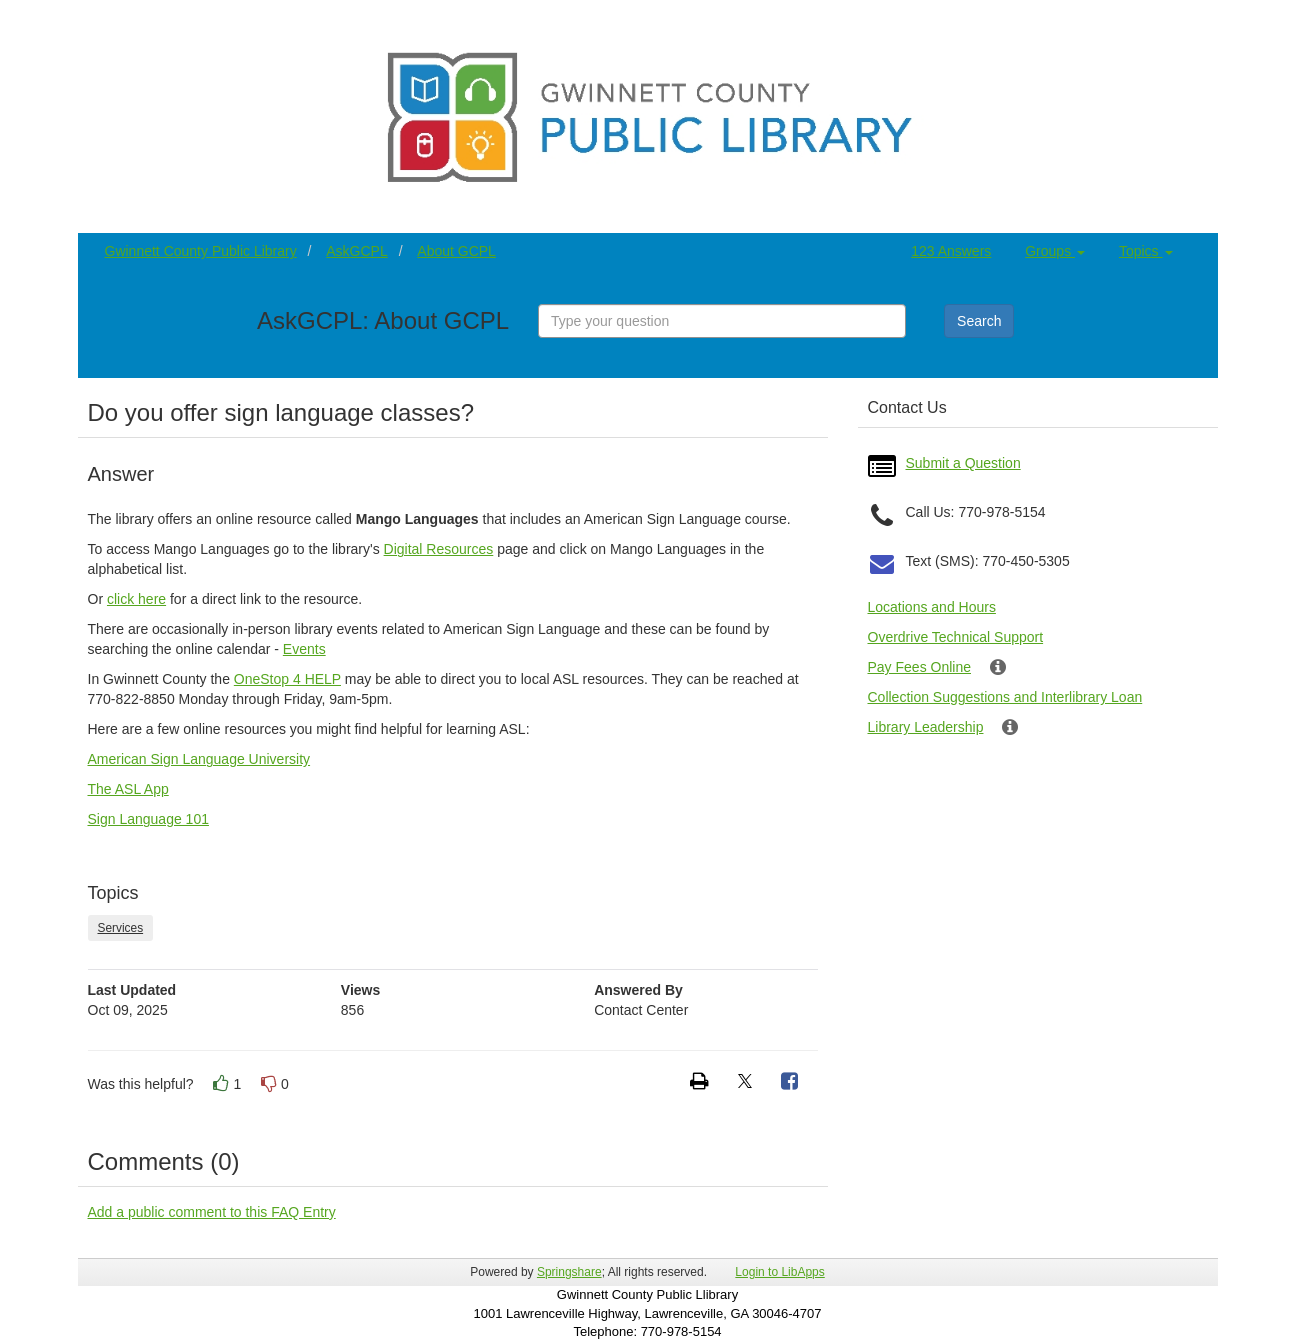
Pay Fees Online (920, 667)
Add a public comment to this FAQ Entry (212, 1212)
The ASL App (128, 789)
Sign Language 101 (148, 819)
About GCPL (456, 251)
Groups (1055, 251)
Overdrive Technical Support (956, 637)
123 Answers (951, 251)
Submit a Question (963, 463)
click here (136, 599)
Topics (1146, 251)
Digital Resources (439, 549)
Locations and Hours (932, 607)
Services (121, 928)
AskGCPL (356, 251)
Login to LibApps (779, 1272)
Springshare (569, 1272)
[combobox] (722, 321)
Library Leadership (926, 727)
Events (304, 649)
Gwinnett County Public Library (201, 251)
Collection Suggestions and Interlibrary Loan (1005, 697)
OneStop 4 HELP (287, 679)
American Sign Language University (199, 759)
